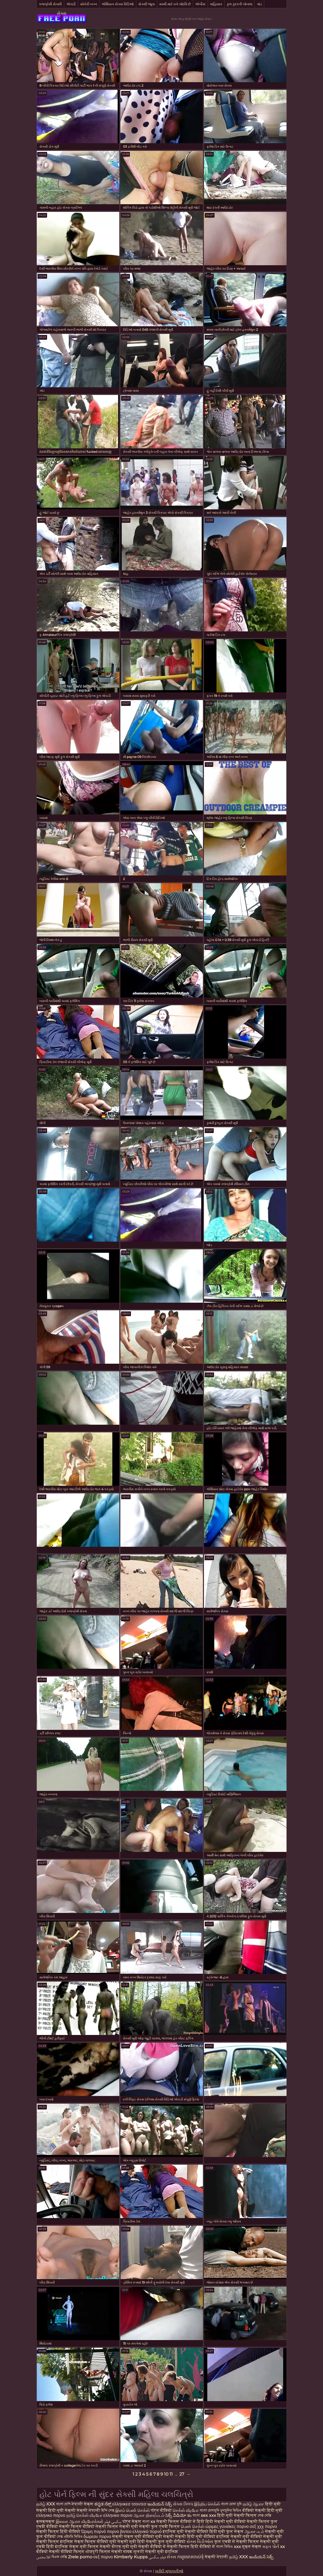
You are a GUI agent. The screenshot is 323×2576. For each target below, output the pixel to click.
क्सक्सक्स (45, 2521)
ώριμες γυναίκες (221, 2526)
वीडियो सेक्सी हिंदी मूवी (262, 2510)
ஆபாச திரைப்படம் (149, 2515)
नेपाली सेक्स (82, 2504)
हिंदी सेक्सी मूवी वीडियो (226, 2521)
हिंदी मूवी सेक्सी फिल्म (237, 2515)
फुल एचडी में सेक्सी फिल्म (236, 2541)
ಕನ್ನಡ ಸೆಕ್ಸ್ (102, 2504)
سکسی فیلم (113, 2521)
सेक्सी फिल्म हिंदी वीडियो (58, 2531)
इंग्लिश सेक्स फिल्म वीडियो (84, 2541)
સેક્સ (61, 13)
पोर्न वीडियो (161, 2510)
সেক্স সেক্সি (264, 2515)
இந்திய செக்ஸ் (207, 2504)
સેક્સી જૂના (146, 4)
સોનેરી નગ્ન (88, 4)
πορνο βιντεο (119, 2531)
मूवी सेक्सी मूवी (123, 2541)
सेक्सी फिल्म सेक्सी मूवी (116, 2526)
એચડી (71, 4)
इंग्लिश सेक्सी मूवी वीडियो (239, 2536)
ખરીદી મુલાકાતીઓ (169, 2571)
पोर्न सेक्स (131, 2521)
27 (181, 2474)
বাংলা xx (148, 2521)
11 (171, 2474)
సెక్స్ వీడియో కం (178, 2515)
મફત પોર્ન (270, 2546)
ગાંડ (259, 4)
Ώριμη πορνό (93, 2531)
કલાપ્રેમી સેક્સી (50, 4)
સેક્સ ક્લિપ (183, 2504)
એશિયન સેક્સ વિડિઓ (118, 4)
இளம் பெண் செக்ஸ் (132, 2510)
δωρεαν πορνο (97, 2536)
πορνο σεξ (246, 2526)
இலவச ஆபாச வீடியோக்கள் (79, 2521)
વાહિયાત (216, 4)
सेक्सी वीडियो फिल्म (66, 2551)
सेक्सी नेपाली (88, 2510)
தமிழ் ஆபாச (253, 2504)
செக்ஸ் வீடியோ (186, 2510)
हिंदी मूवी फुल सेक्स (227, 2531)
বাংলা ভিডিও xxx (228, 2546)
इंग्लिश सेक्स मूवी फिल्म (77, 2546)
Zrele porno (80, 2556)
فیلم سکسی (157, 2556)
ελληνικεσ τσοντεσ (129, 2504)
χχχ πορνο (267, 2526)
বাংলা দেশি (63, 2504)
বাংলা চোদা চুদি (232, 2504)
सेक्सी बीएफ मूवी (115, 2546)
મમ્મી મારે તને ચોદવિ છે (175, 4)
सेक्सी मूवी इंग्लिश (161, 2551)
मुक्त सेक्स (251, 2546)
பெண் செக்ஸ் (192, 2526)
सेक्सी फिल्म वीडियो (77, 2526)
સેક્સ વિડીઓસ (199, 2541)
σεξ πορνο (103, 2556)
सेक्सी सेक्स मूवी (127, 2536)
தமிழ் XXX (45, 2504)
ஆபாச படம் (254, 2531)
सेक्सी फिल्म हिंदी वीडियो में (191, 2546)
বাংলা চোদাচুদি (209, 2510)
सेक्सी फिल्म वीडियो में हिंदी (181, 2521)
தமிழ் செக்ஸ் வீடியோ (84, 2515)
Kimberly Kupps (131, 2556)
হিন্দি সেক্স (108, 2510)
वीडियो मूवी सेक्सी (158, 2536)
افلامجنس (43, 2556)
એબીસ (200, 4)
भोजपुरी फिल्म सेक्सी (104, 2551)
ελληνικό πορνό (147, 2531)
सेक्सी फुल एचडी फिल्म (159, 2526)
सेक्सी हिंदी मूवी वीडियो (195, 2536)
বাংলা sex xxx (204, 2515)
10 (166, 2474)
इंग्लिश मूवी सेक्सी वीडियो (185, 2531)
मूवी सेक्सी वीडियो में (148, 2546)
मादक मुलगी (133, 2551)
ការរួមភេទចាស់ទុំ (190, 2556)
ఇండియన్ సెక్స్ (159, 2504)
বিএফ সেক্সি (59, 2556)
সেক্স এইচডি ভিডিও (70, 2536)
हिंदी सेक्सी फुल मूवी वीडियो (161, 2541)
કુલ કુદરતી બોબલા (239, 4)
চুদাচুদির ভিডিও (231, 2510)
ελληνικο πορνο (50, 2515)
